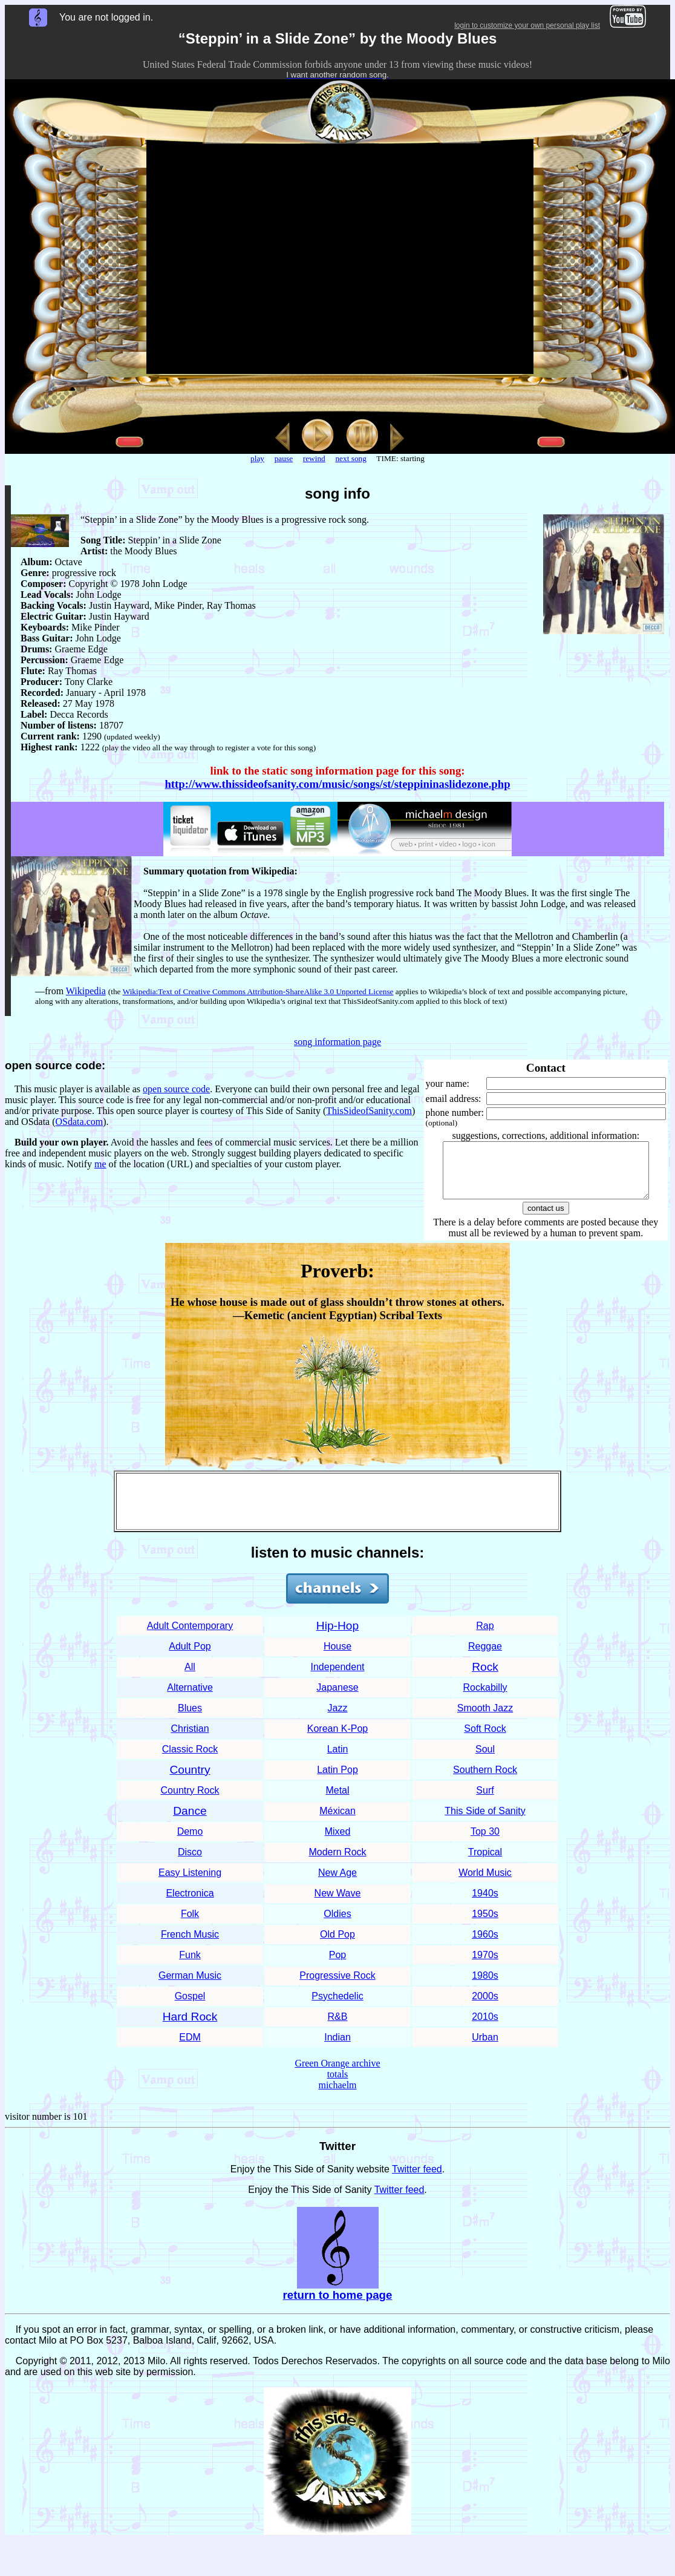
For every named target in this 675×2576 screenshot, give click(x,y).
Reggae (485, 1657)
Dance (189, 1821)
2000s (485, 2007)
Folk (190, 1924)
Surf (485, 1801)
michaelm (337, 2096)
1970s (485, 1966)
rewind (314, 458)
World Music (485, 1883)
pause (284, 458)
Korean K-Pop (337, 1739)
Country (189, 1780)
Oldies (337, 1924)
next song (350, 458)
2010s (485, 2027)
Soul (485, 1760)
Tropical (485, 1863)
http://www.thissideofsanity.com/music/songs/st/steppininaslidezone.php (337, 784)
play (257, 458)
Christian (190, 1739)
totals (337, 2085)
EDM (190, 2048)
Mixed (338, 1842)
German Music (189, 1986)
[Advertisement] (337, 1512)
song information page (337, 1042)
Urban (485, 2048)
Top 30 (485, 1842)
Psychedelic (337, 2007)
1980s (485, 1986)
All (189, 1678)
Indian (337, 2048)
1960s (485, 1945)
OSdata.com (79, 1121)
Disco (190, 1863)
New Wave (338, 1904)
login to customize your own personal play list (527, 25)
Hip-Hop (337, 1636)
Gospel (190, 2007)
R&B (338, 2027)
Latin (337, 1760)
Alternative (190, 1698)
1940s (485, 1904)
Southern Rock (485, 1780)
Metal (337, 1801)
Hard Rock (190, 2027)
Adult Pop (189, 1657)
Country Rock (190, 1801)
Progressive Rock (337, 1986)
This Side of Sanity (485, 1822)
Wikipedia (86, 991)
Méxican (337, 1822)
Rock (485, 1677)
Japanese (337, 1698)
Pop (337, 1966)
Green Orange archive (337, 2074)
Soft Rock (485, 1739)
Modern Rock (337, 1863)
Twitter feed (417, 2180)
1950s (485, 1924)
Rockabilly (485, 1698)
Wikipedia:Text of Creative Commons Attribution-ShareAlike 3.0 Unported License (258, 991)
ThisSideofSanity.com (369, 1111)
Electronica (190, 1904)
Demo (190, 1842)
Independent (338, 1678)
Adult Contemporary (190, 1636)
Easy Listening (189, 1883)
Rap (485, 1636)
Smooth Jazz (485, 1719)
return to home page (338, 2305)
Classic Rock (190, 1760)
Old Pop (337, 1945)
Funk (190, 1966)
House (337, 1657)
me (100, 1164)
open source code (176, 1089)
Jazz (338, 1719)
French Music (190, 1945)
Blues (190, 1719)
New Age (337, 1883)
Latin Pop (337, 1780)
